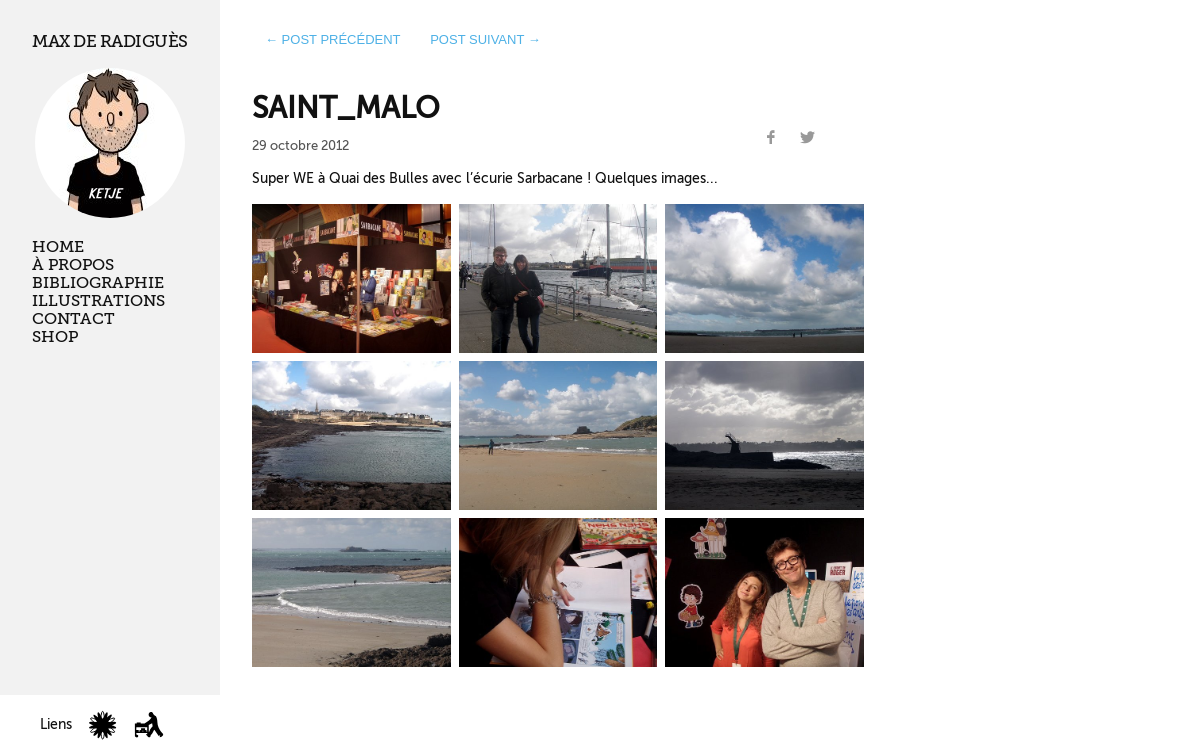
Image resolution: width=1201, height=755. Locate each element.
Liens (56, 724)
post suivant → (485, 39)
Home (58, 247)
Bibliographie (98, 283)
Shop (55, 337)
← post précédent (333, 39)
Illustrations (98, 301)
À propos (73, 265)
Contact (73, 319)
